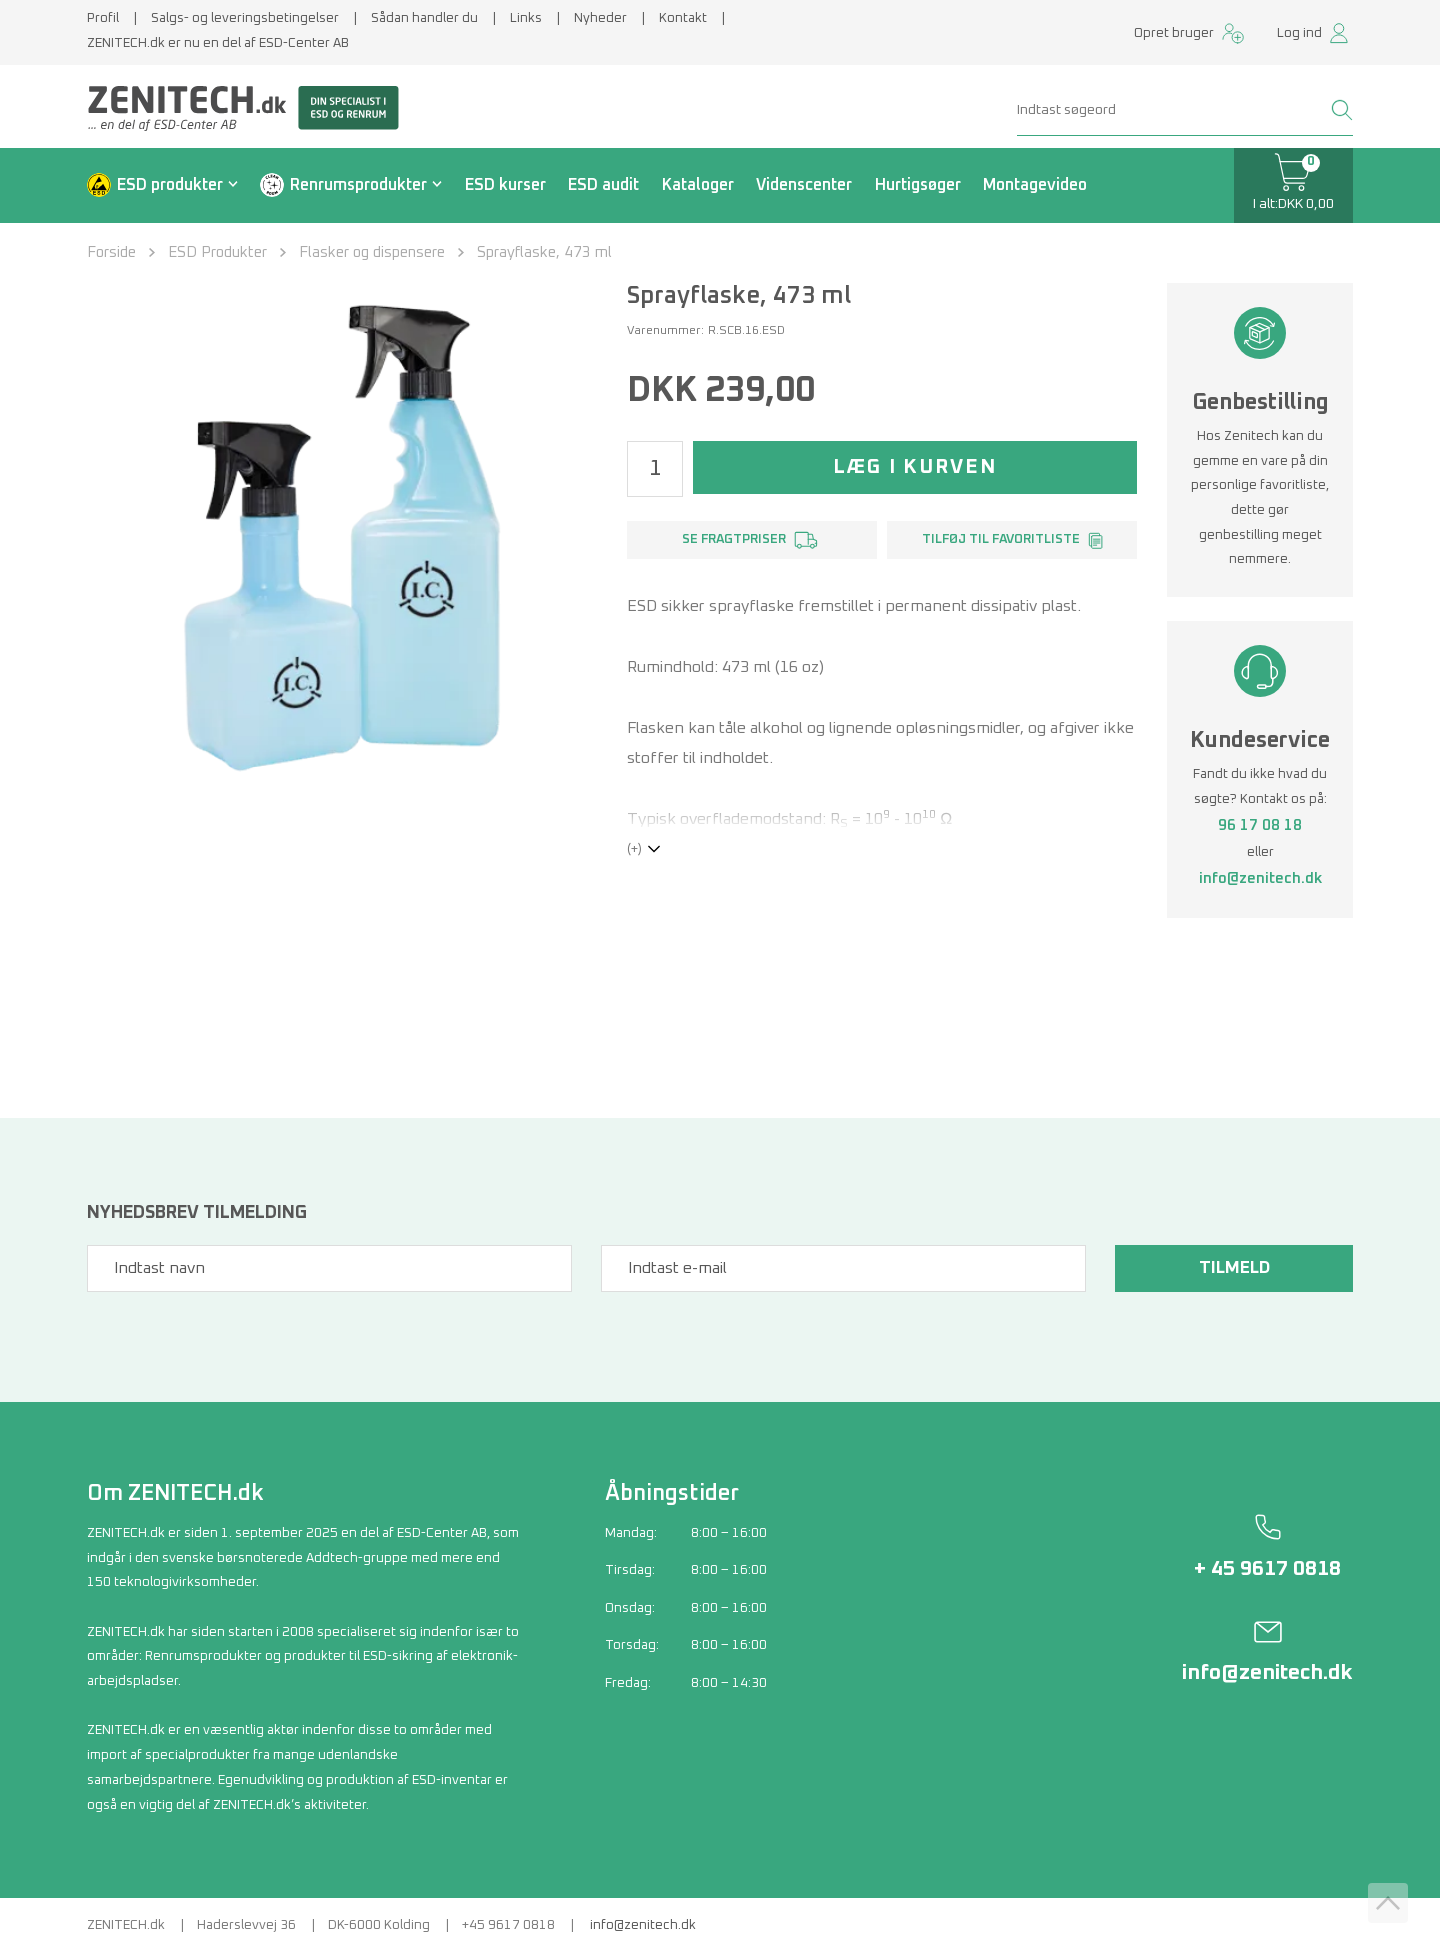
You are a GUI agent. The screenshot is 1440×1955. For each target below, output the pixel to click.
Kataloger (698, 185)
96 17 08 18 (1260, 825)
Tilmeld (1231, 1268)
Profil (103, 18)
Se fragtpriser (734, 539)
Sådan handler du (424, 18)
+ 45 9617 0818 (1267, 1568)
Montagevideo (1035, 185)
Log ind (1299, 33)
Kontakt (683, 18)
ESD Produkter (217, 252)
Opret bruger (1174, 33)
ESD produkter (170, 185)
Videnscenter (804, 185)
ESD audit (603, 185)
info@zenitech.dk (1260, 878)
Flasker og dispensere (372, 252)
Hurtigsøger (918, 185)
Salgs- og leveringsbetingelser (245, 18)
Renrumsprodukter (358, 185)
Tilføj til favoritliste (1001, 539)
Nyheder (600, 18)
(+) (634, 849)
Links (526, 18)
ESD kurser (505, 185)
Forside (111, 252)
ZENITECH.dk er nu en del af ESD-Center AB (218, 43)
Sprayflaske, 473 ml (544, 252)
